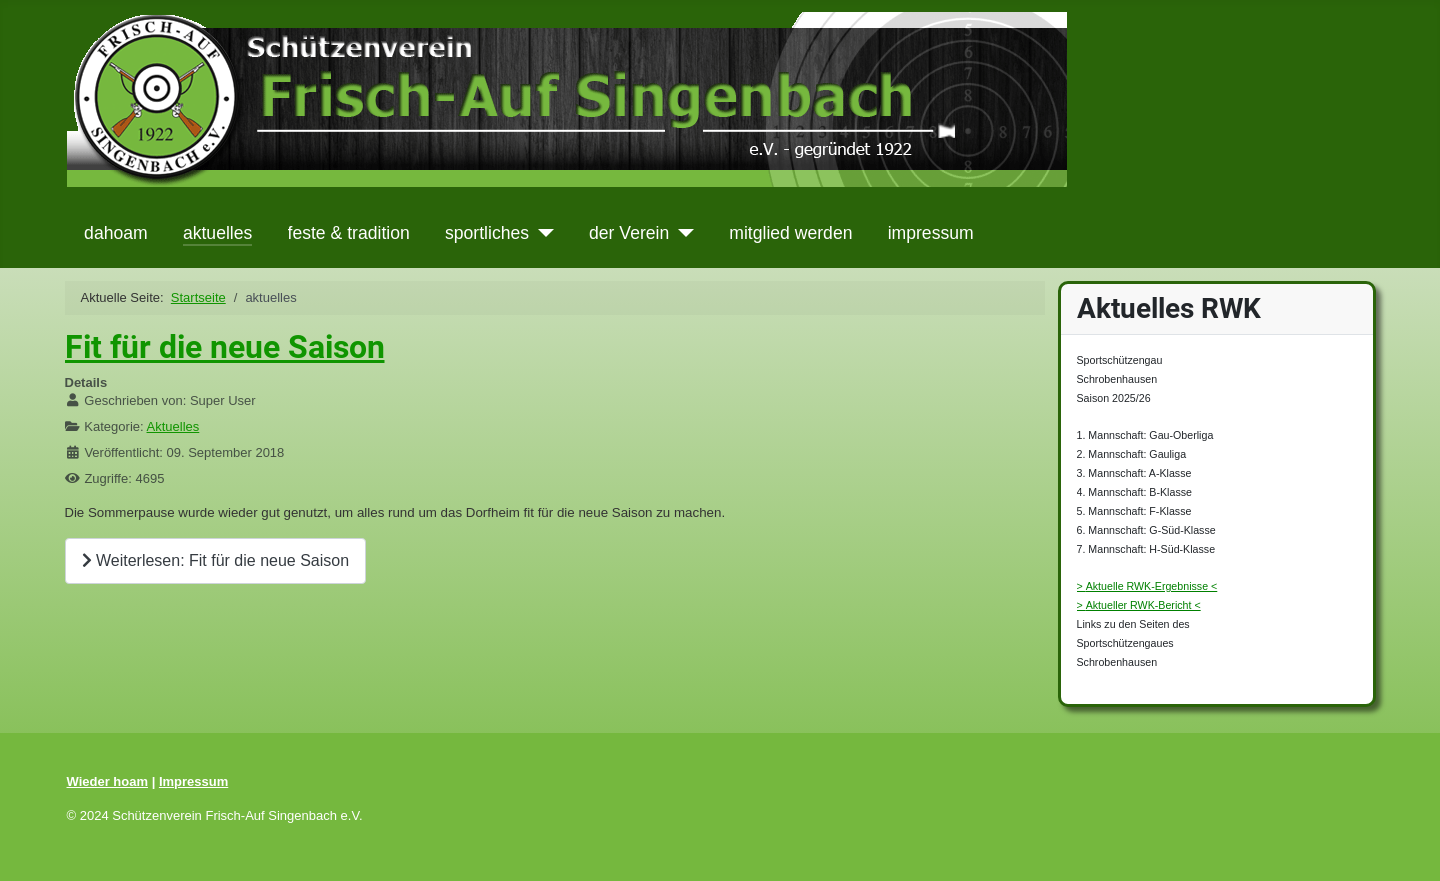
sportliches (487, 233)
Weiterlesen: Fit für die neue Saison (216, 560)
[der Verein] (681, 233)
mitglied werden (790, 233)
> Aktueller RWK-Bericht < (1139, 605)
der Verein (629, 233)
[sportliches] (541, 233)
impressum (931, 233)
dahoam (116, 233)
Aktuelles (173, 426)
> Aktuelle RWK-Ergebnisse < (1147, 586)
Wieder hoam (108, 781)
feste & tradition (349, 233)
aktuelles (217, 233)
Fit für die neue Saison (225, 347)
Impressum (193, 781)
